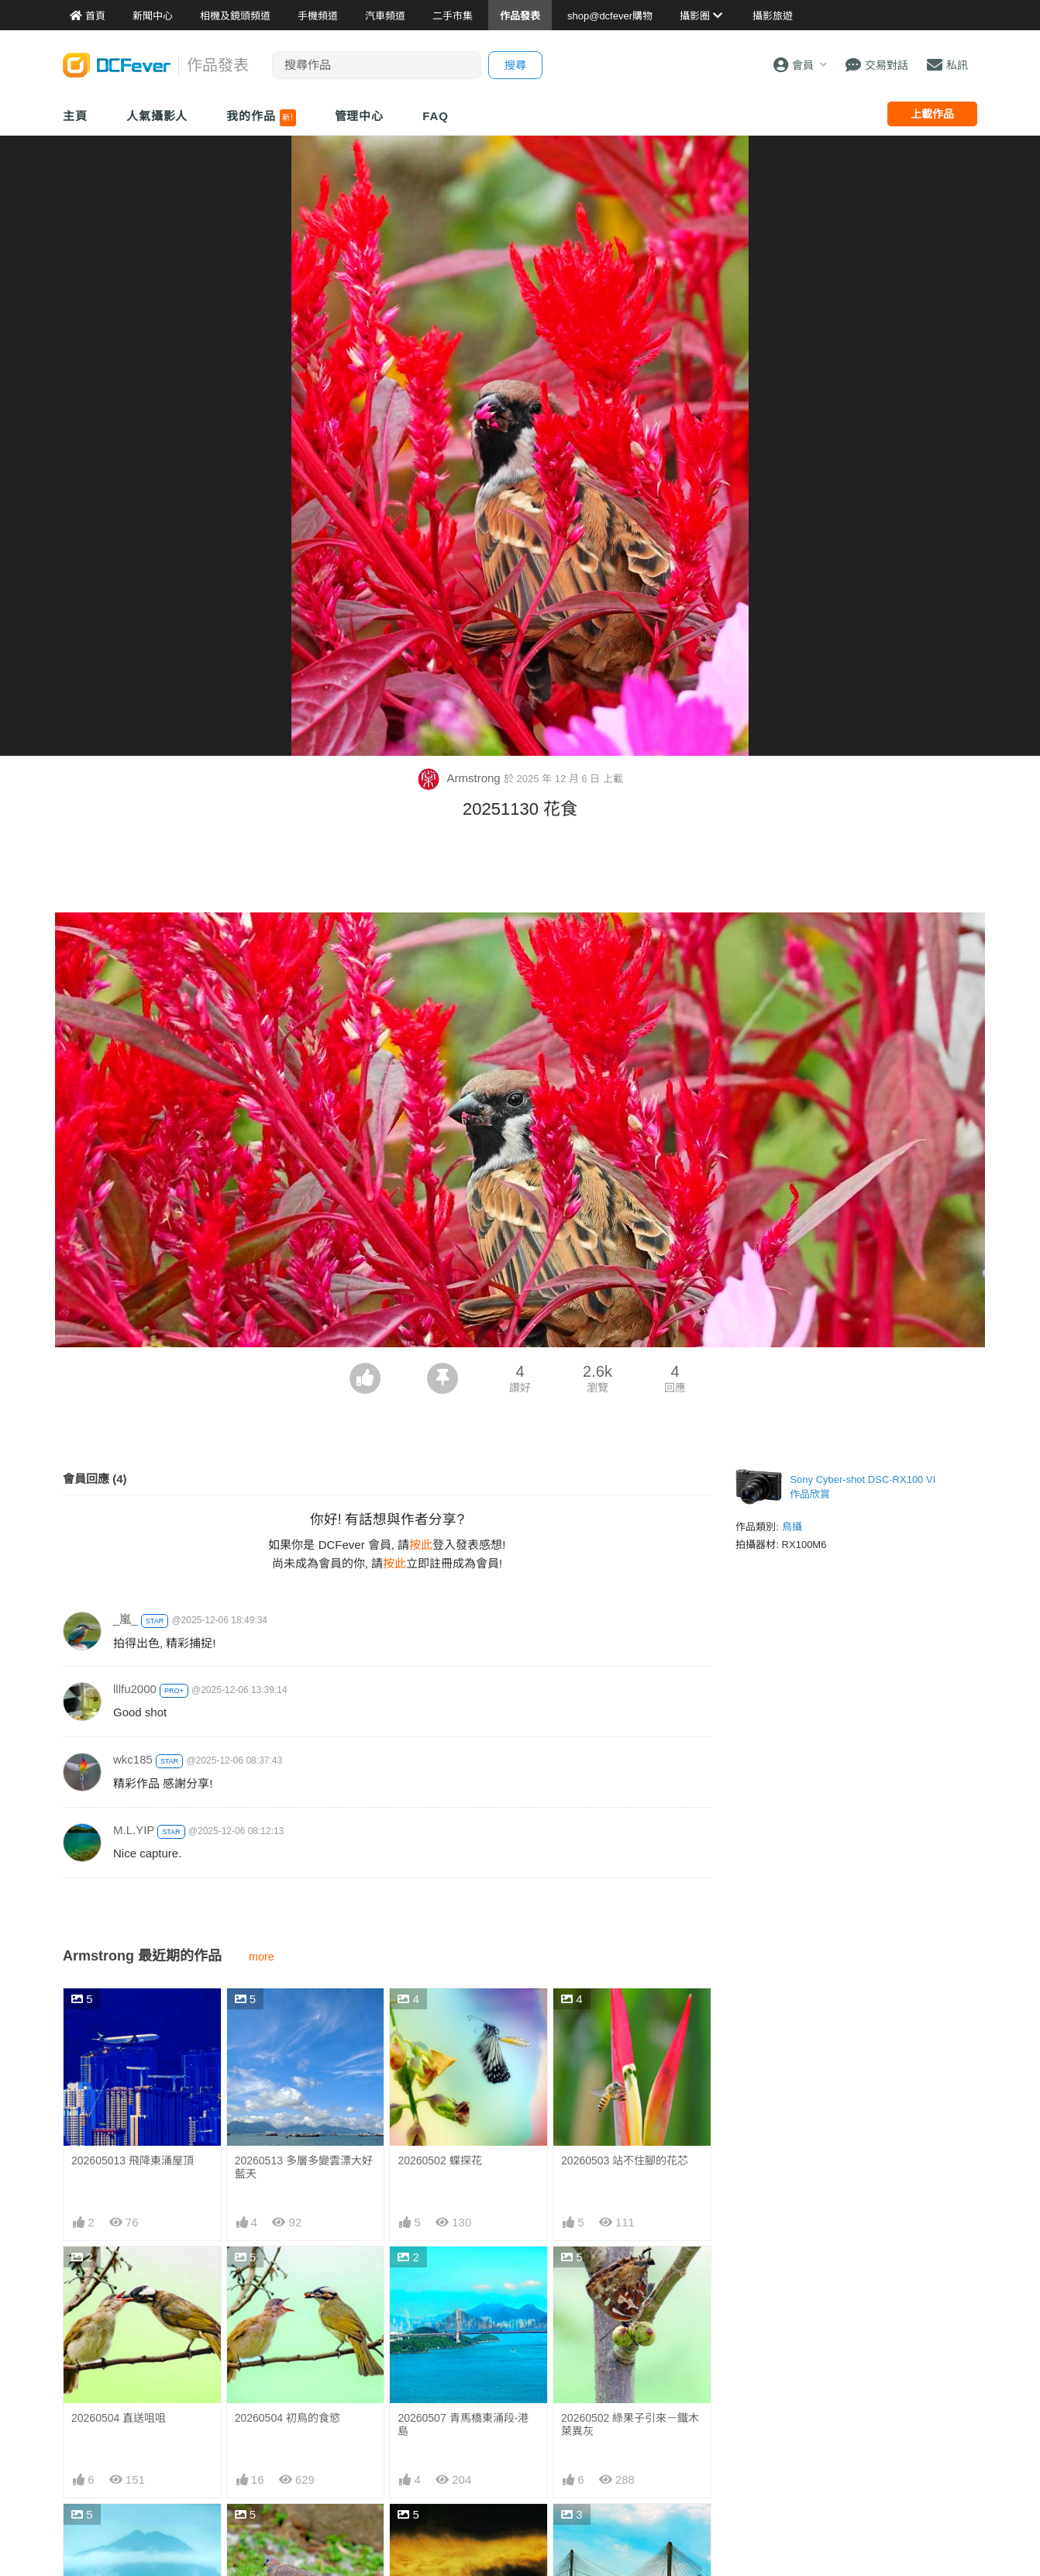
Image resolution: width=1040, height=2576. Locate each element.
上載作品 (932, 114)
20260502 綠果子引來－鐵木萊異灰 (630, 2424)
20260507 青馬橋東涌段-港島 (463, 2424)
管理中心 (359, 115)
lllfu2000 (135, 1688)
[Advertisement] (520, 870)
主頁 (75, 115)
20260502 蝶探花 (439, 2160)
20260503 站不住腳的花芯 (624, 2160)
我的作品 (260, 117)
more (261, 1956)
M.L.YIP (133, 1829)
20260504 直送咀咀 (118, 2418)
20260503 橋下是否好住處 (624, 2532)
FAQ (435, 115)
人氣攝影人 (157, 115)
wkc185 (133, 1759)
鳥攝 (792, 1527)
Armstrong (460, 778)
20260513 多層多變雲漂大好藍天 (304, 2167)
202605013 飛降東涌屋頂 (132, 2160)
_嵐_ (125, 1619)
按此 (420, 1544)
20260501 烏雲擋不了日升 (461, 2532)
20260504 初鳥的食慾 (287, 2418)
